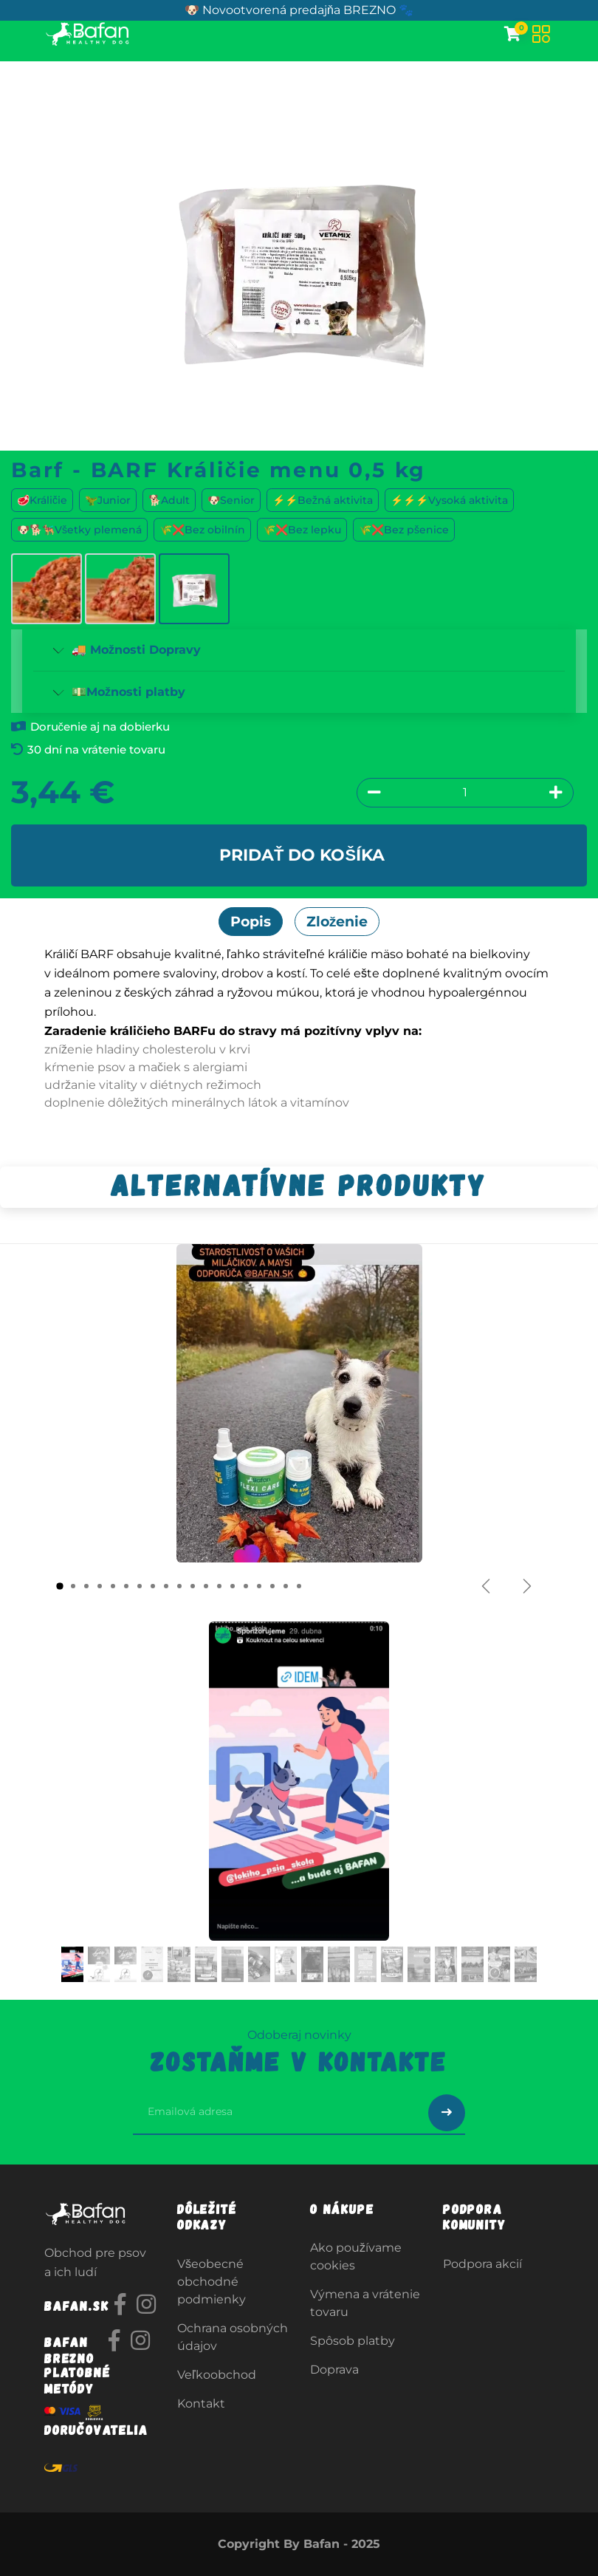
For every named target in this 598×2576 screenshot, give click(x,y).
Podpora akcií (482, 2264)
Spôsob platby (352, 2341)
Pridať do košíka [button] (302, 855)
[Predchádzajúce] (486, 1586)
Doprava (334, 2370)
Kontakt (201, 2403)
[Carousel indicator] (59, 1586)
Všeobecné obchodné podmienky (211, 2281)
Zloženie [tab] (337, 921)
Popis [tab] (250, 921)
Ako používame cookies (356, 2256)
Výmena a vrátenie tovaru (365, 2303)
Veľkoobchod (216, 2375)
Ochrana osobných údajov (232, 2337)
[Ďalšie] (527, 1586)
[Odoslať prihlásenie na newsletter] (446, 2112)
